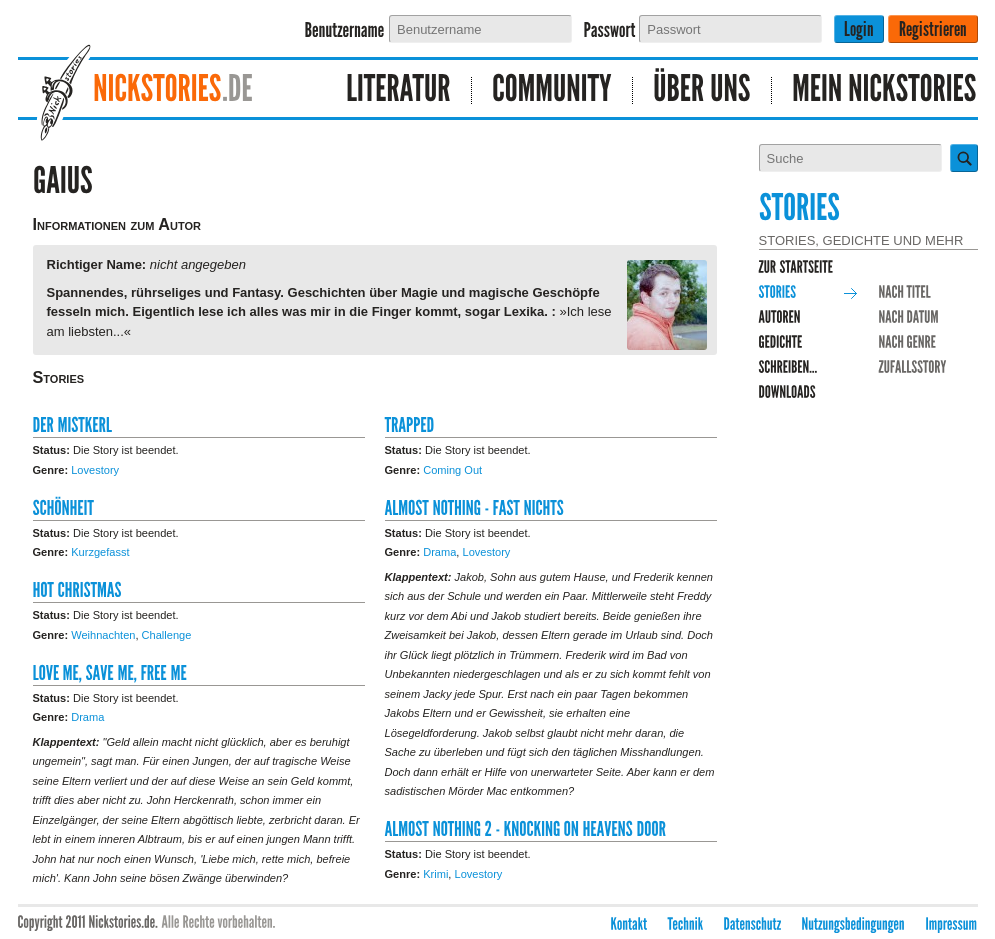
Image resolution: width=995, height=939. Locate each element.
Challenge (167, 635)
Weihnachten (103, 635)
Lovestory (95, 470)
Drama (87, 717)
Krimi (435, 874)
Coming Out (452, 470)
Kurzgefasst (100, 552)
